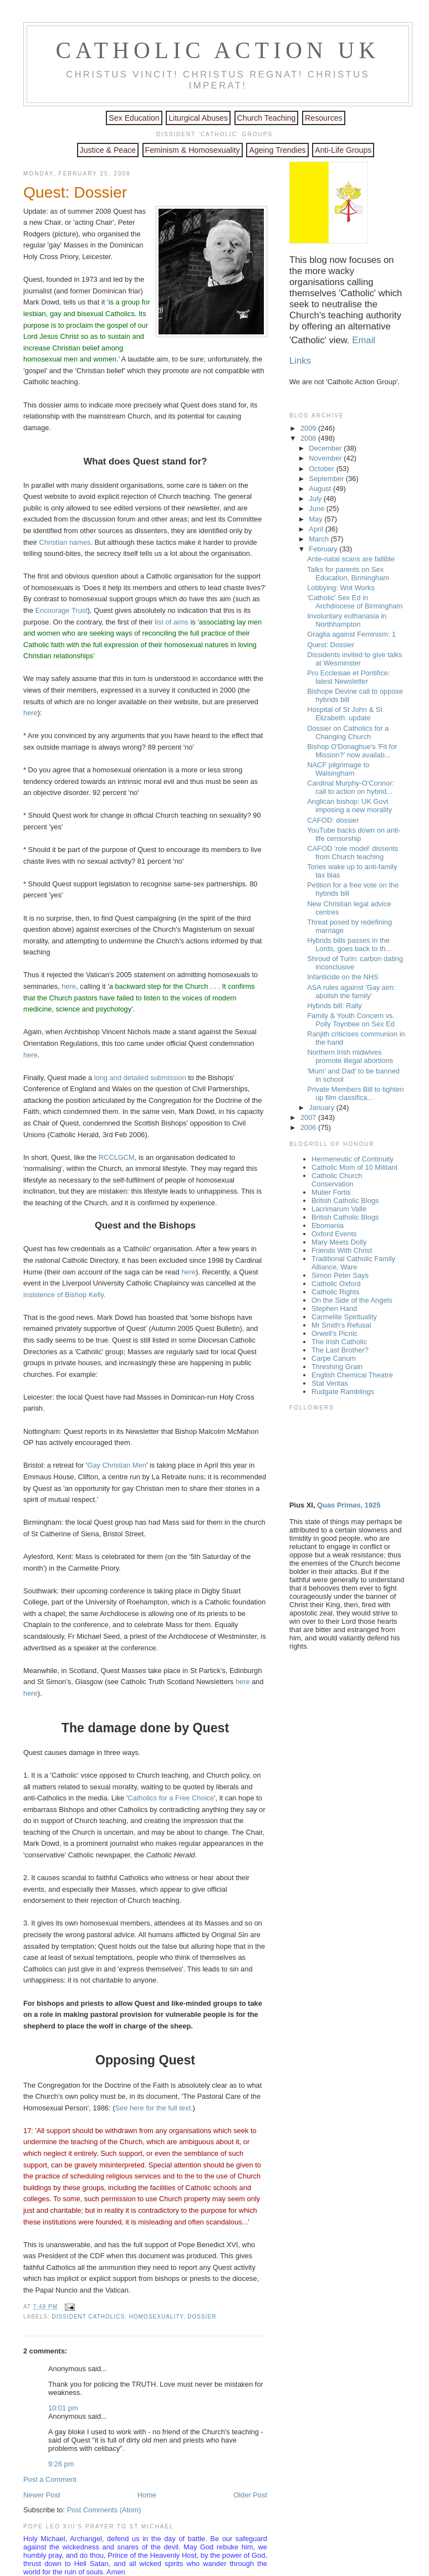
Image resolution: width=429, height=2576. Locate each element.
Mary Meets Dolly (338, 1242)
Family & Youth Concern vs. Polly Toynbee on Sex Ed (351, 1019)
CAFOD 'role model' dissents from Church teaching (352, 852)
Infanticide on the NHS (343, 977)
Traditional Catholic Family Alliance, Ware (353, 1263)
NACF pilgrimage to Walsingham (338, 769)
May (316, 519)
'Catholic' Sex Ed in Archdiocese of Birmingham (354, 601)
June (317, 508)
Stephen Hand (334, 1308)
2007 (309, 1117)
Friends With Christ (341, 1250)
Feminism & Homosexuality (192, 150)
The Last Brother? (340, 1350)
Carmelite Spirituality (344, 1317)
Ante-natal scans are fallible (351, 559)
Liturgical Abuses (198, 117)
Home (146, 2495)
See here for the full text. (153, 2108)
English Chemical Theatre (352, 1375)
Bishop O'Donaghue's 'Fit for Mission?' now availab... (352, 750)
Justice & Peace (108, 150)
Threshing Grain (336, 1366)
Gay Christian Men (116, 1465)
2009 (309, 428)
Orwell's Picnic (334, 1333)
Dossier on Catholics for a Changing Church (348, 732)
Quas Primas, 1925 (348, 1505)
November (326, 458)
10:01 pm (63, 2408)
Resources (324, 117)
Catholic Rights (335, 1292)
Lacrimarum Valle (338, 1209)
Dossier (201, 2317)
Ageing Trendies (277, 150)
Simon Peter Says (340, 1275)
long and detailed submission (140, 1077)
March (319, 539)
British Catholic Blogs (345, 1200)
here (30, 713)
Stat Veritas (329, 1383)
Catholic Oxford (336, 1283)
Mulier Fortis (331, 1192)
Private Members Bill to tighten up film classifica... (355, 1093)
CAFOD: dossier (333, 820)
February (324, 549)
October (322, 468)
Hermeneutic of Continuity (352, 1159)
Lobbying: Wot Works (341, 588)
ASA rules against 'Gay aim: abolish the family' (351, 991)
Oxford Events (333, 1234)
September (327, 478)
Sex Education (134, 117)
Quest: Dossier (75, 192)
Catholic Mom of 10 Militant (354, 1167)
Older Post (250, 2495)
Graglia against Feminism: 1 (351, 634)
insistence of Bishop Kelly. (64, 1294)
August (321, 488)
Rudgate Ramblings (342, 1391)
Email (363, 340)
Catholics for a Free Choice (170, 1798)
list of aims (171, 622)
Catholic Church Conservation (336, 1179)
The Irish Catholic (339, 1342)
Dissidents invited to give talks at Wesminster (354, 659)
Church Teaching (266, 117)
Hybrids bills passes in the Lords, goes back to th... (349, 944)
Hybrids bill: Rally (334, 1006)
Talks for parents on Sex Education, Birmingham (348, 573)
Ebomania (327, 1225)
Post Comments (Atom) (104, 2510)
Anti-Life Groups (343, 150)
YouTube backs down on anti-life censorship (353, 834)
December (326, 448)
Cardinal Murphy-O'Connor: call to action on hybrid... (350, 787)
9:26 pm (61, 2464)
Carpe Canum (333, 1358)
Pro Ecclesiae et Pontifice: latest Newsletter (348, 677)
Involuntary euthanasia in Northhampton (346, 620)
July (316, 498)
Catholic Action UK (217, 50)
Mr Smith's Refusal (341, 1325)
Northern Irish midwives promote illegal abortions (350, 1056)
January (322, 1107)
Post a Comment (49, 2479)
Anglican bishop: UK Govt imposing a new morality (349, 805)
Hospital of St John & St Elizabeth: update (344, 713)
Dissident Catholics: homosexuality (117, 2317)
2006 (309, 1127)
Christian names (65, 542)
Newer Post (41, 2495)
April (317, 529)
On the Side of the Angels (351, 1300)
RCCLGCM (117, 1157)
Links (300, 360)
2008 (309, 438)
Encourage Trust (61, 610)
